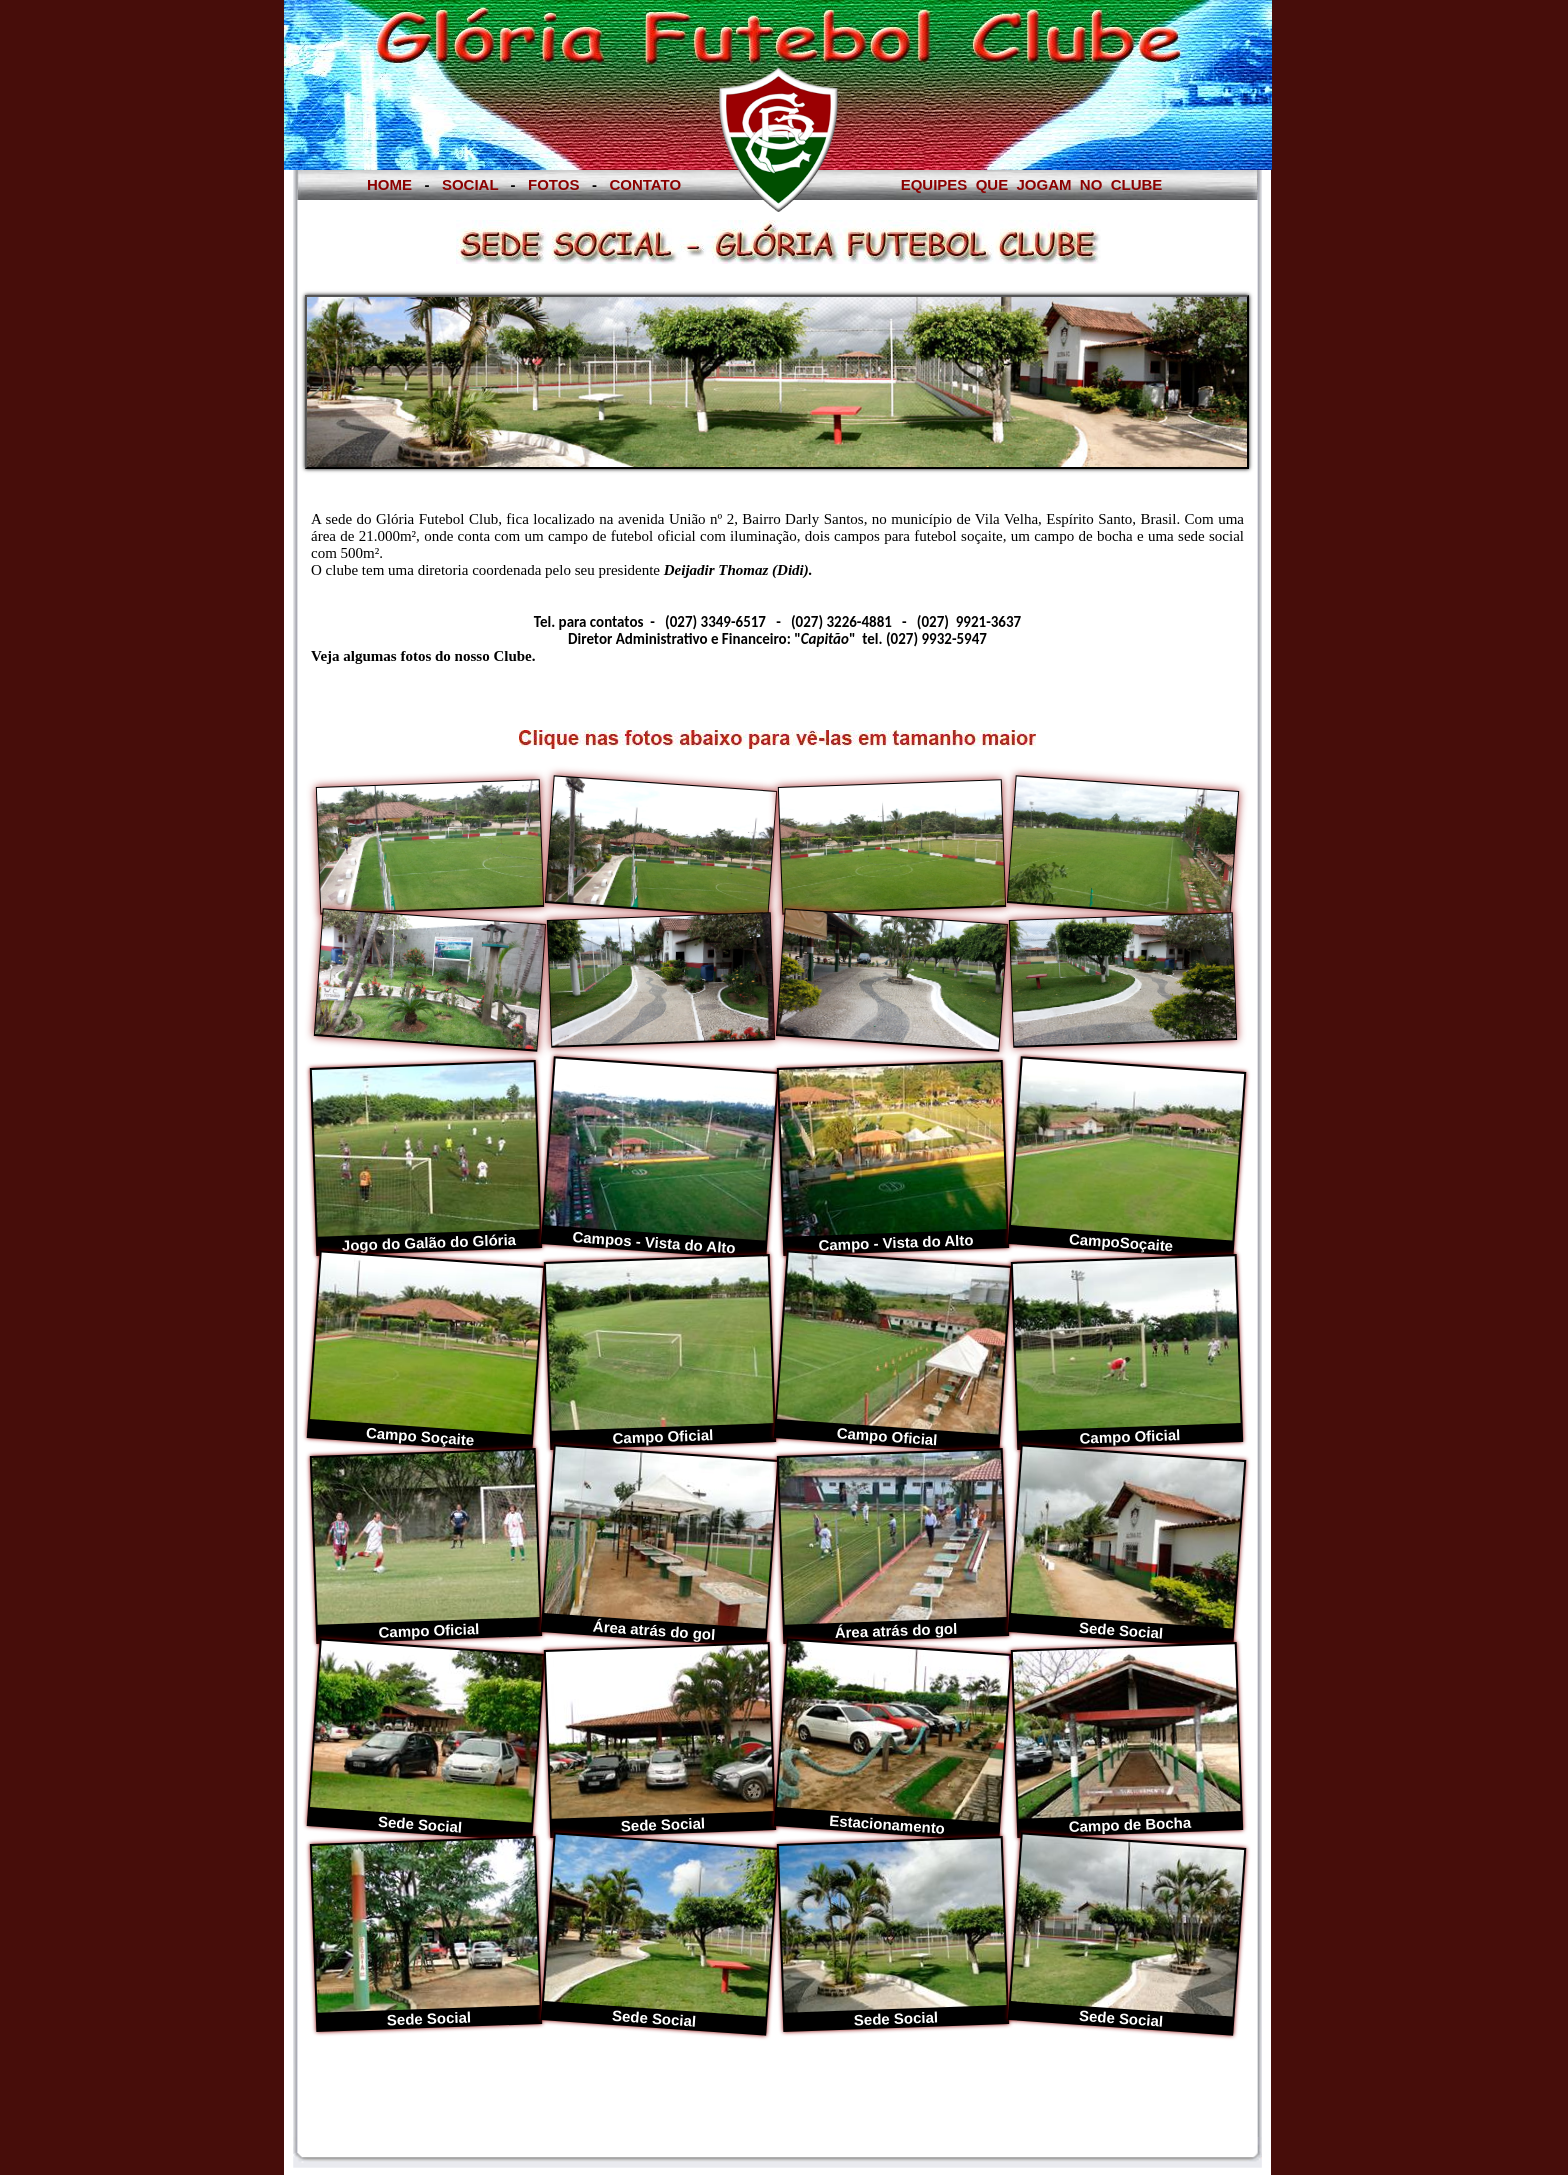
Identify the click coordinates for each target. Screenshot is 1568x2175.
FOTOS (553, 184)
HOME (389, 184)
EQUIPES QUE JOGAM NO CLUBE (1032, 184)
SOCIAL (470, 184)
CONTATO (645, 184)
